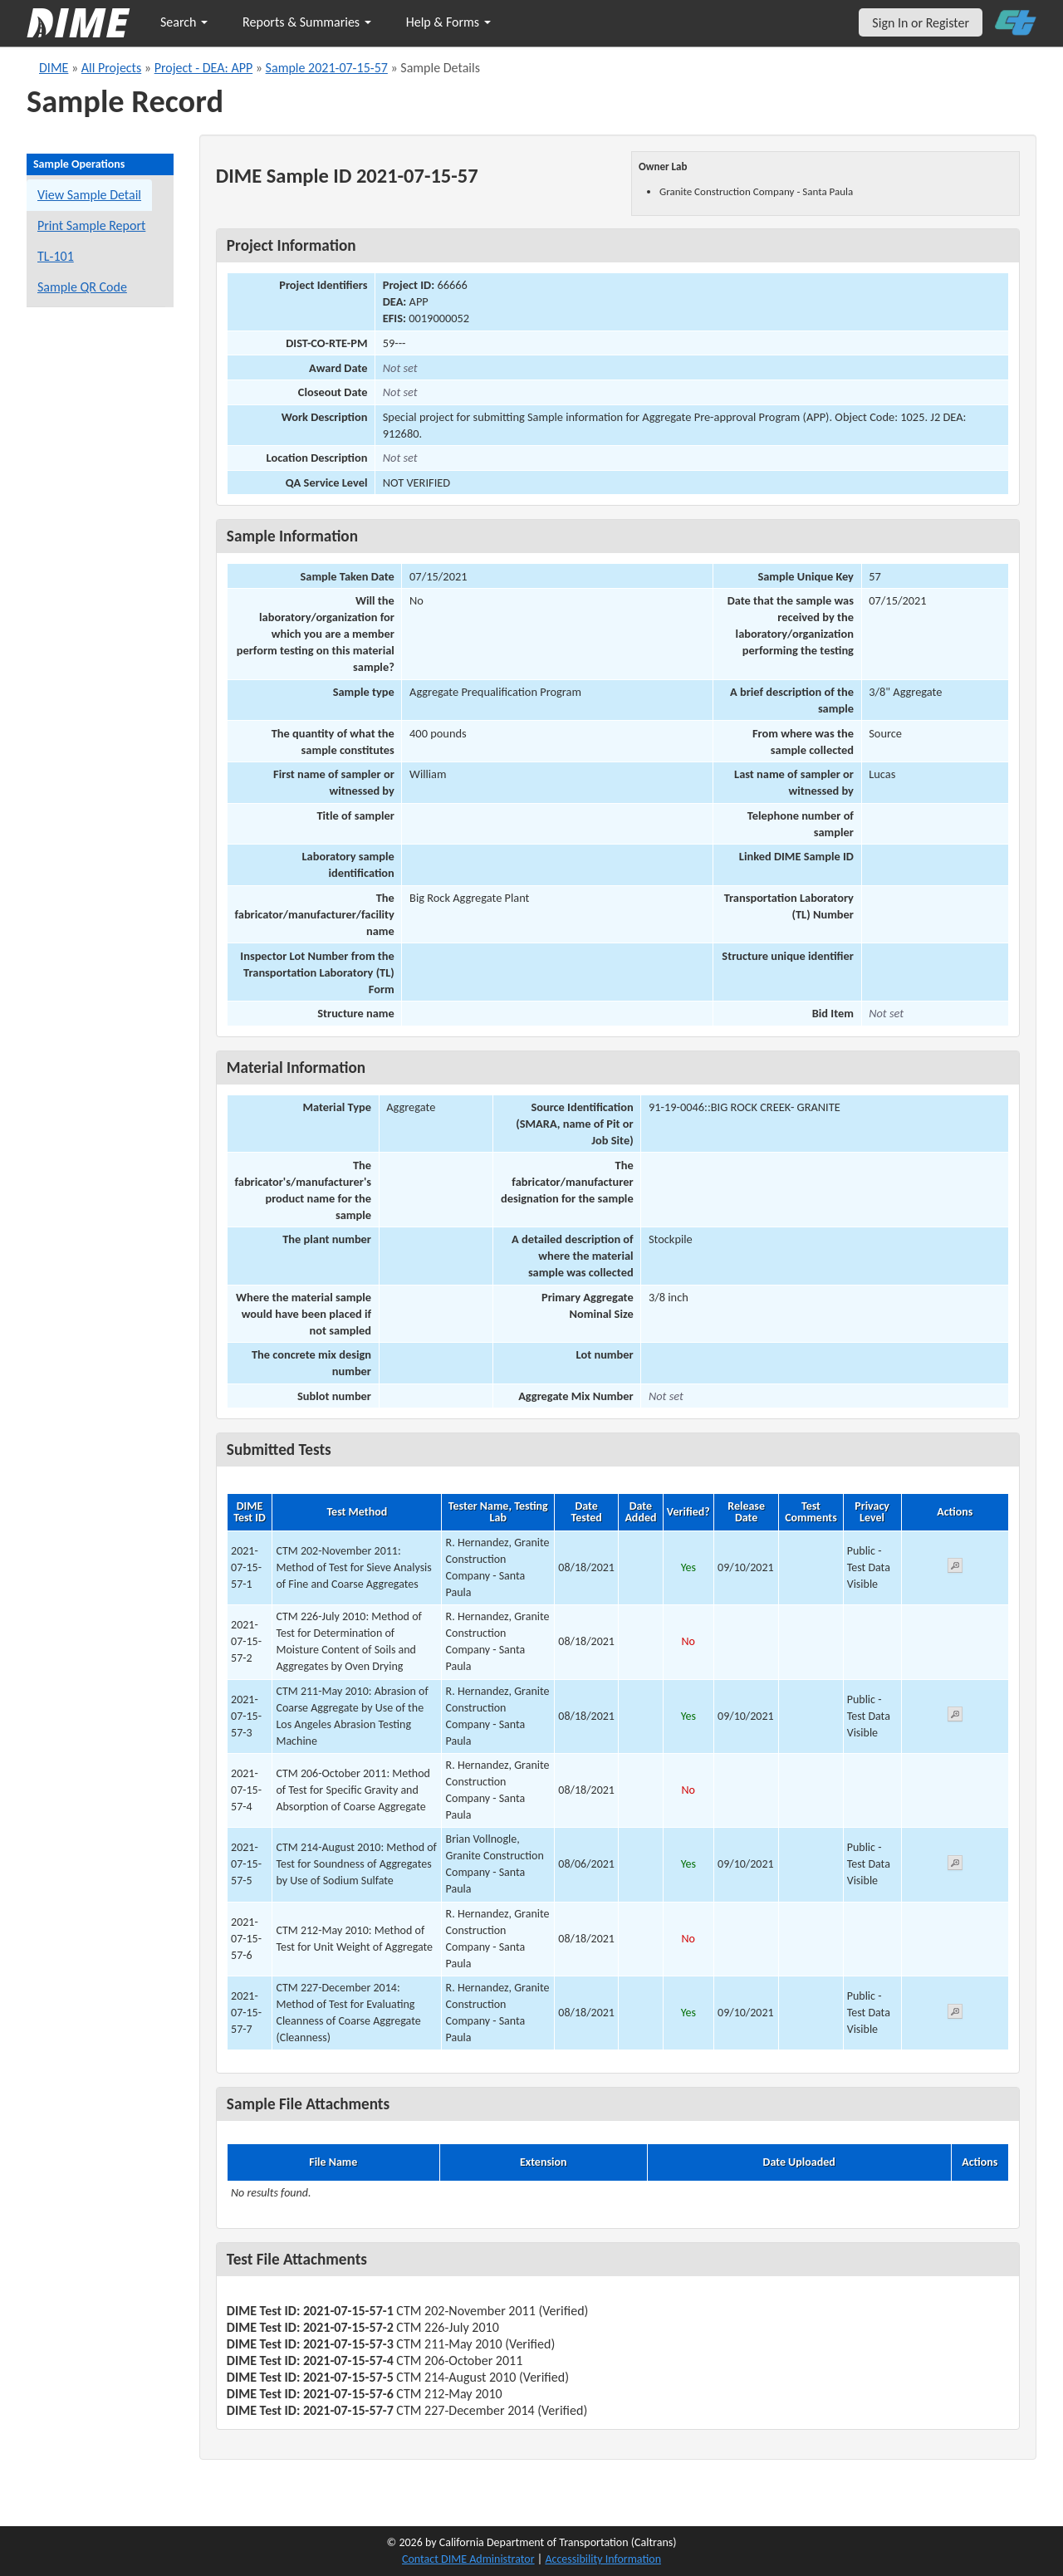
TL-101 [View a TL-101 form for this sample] (55, 256)
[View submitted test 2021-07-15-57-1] (955, 1568)
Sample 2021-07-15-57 (327, 68)
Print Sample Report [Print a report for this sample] (91, 225)
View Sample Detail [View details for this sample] (89, 195)
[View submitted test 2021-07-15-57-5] (955, 1866)
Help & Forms (448, 22)
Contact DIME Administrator (468, 2559)
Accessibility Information (603, 2559)
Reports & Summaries (306, 22)
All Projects (111, 68)
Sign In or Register (920, 23)
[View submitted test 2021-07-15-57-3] (955, 1717)
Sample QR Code (82, 287)
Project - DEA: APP (203, 68)
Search (184, 22)
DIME (53, 68)
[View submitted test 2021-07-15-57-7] (955, 2014)
